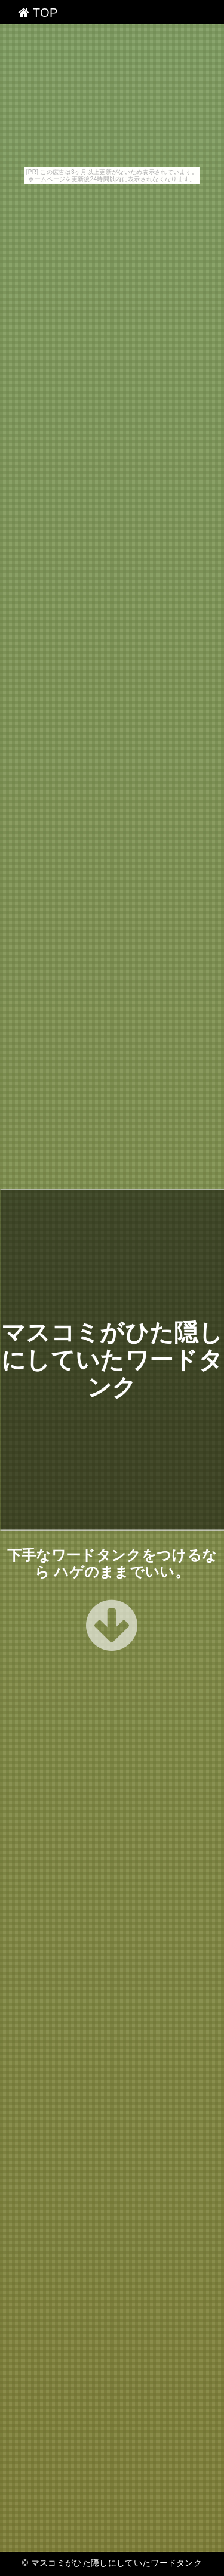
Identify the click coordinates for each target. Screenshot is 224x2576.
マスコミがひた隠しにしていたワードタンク (112, 1359)
